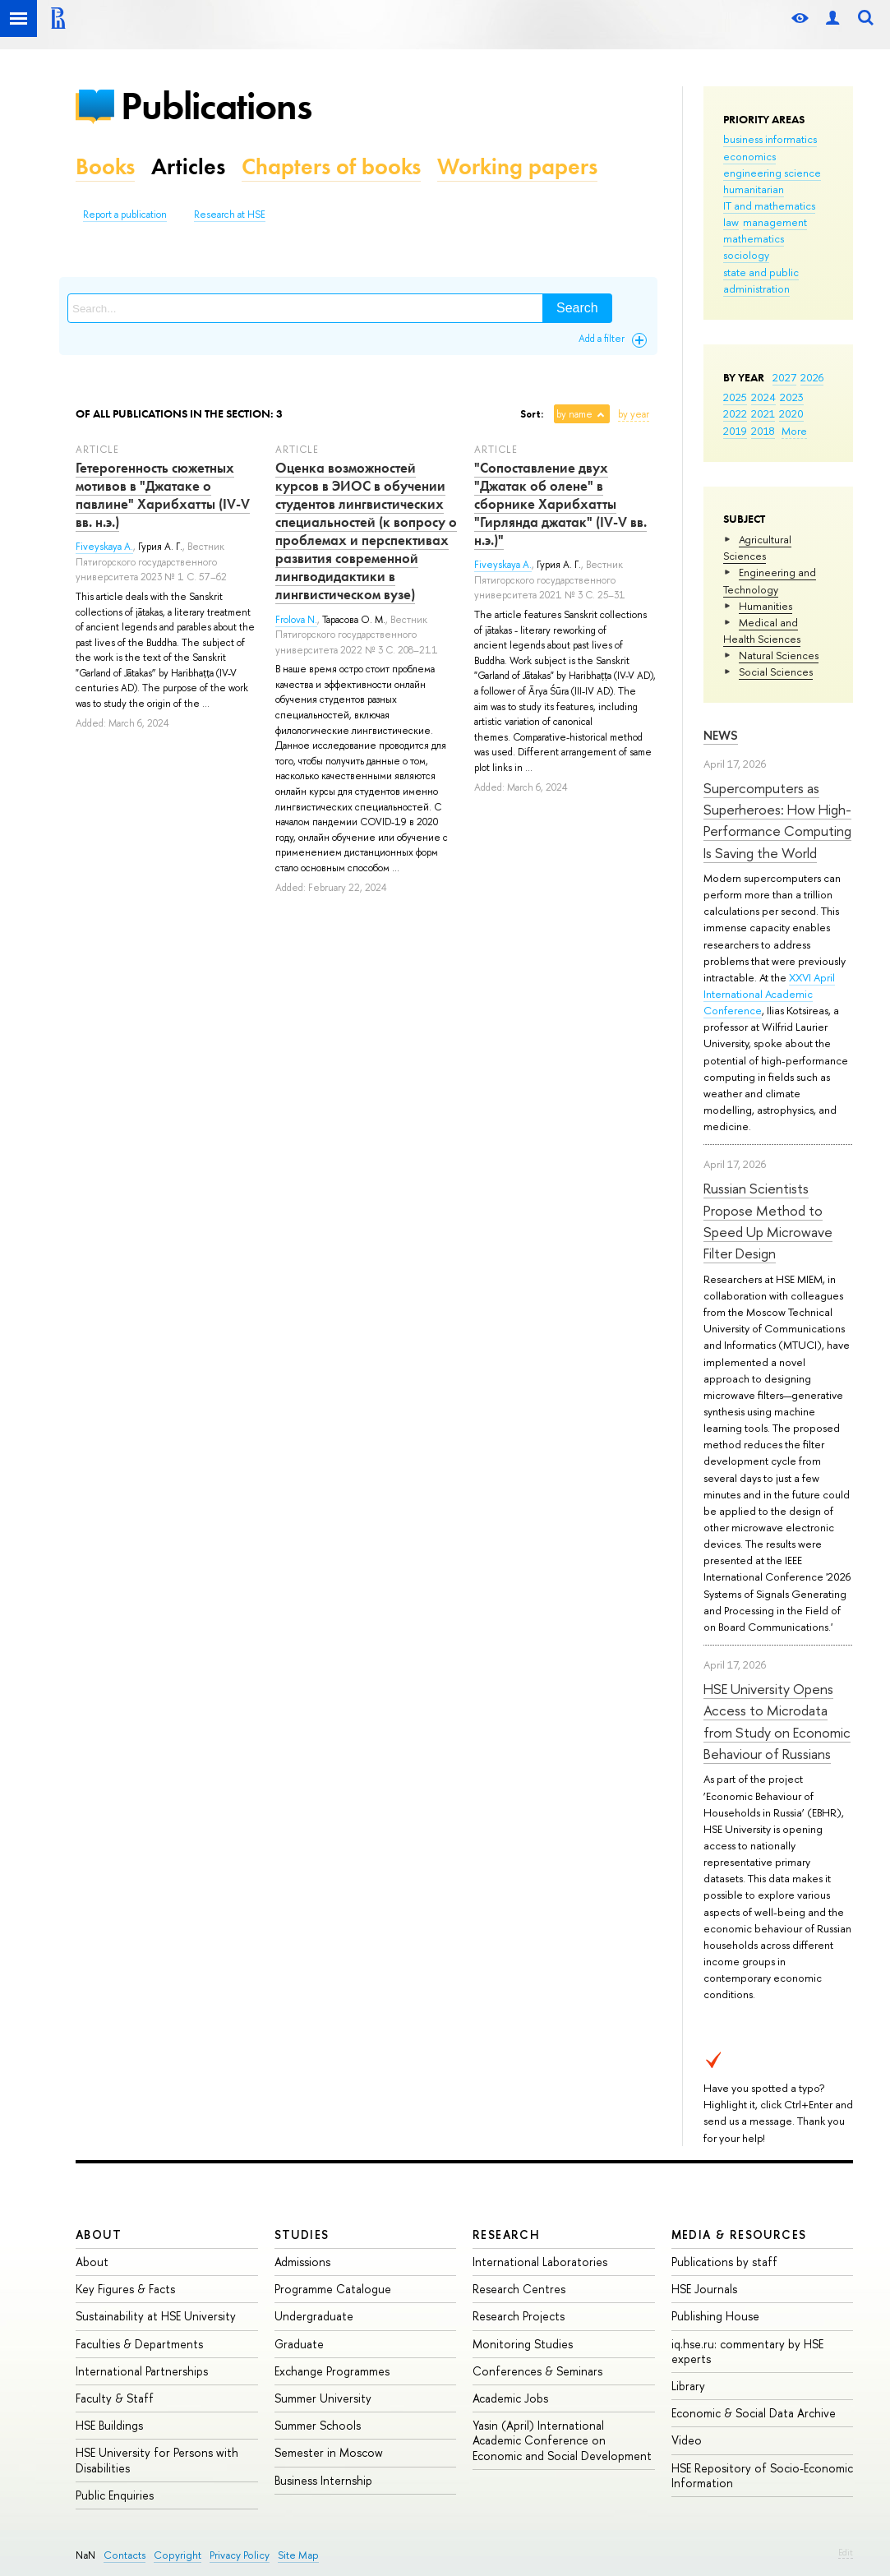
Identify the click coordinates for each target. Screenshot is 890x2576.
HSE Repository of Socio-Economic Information (762, 2475)
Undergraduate (313, 2316)
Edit (845, 2552)
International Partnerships (142, 2371)
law (731, 222)
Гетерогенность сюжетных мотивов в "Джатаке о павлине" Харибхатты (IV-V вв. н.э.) (163, 495)
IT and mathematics (769, 205)
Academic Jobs (510, 2398)
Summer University (322, 2398)
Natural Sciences (779, 655)
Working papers (517, 166)
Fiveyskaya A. (104, 546)
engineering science (772, 172)
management (775, 222)
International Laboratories (540, 2261)
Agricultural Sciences (757, 547)
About (99, 2234)
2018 (763, 430)
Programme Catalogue (332, 2289)
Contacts (124, 2555)
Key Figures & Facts (125, 2289)
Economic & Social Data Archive (753, 2413)
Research (506, 2234)
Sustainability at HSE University (156, 2316)
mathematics (753, 238)
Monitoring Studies (523, 2344)
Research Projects (519, 2316)
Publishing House (715, 2316)
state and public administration (761, 280)
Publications (216, 106)
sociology (746, 254)
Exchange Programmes (332, 2371)
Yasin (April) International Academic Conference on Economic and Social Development (562, 2440)
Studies (302, 2234)
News (720, 735)
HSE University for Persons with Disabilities (157, 2459)
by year (633, 414)
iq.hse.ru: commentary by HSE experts (747, 2351)
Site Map (298, 2555)
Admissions (302, 2261)
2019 (735, 430)
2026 (811, 377)
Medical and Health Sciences (761, 630)
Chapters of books (331, 166)
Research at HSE (229, 214)
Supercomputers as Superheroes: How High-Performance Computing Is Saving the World (777, 820)
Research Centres (519, 2289)
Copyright (177, 2555)
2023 (792, 397)
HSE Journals (704, 2289)
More (794, 430)
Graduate (299, 2344)
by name (574, 414)
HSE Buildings (109, 2425)
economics (749, 156)
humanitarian (753, 189)
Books (105, 166)
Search (577, 308)
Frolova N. (296, 619)
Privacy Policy (240, 2555)
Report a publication (125, 214)
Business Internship (323, 2480)
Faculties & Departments (139, 2344)
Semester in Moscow (328, 2452)
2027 (784, 377)
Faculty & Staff (115, 2398)
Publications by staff (724, 2261)
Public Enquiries (115, 2495)
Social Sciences (776, 671)
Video (686, 2440)
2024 (763, 397)
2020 (791, 413)
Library (688, 2386)
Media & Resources (739, 2234)
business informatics (770, 139)
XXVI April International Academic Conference (769, 994)
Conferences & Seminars (537, 2371)
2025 (735, 397)
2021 (763, 413)
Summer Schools (317, 2425)
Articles (188, 166)
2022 (735, 413)
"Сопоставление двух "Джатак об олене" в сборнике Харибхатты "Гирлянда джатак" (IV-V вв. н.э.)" (560, 504)
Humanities (765, 605)
